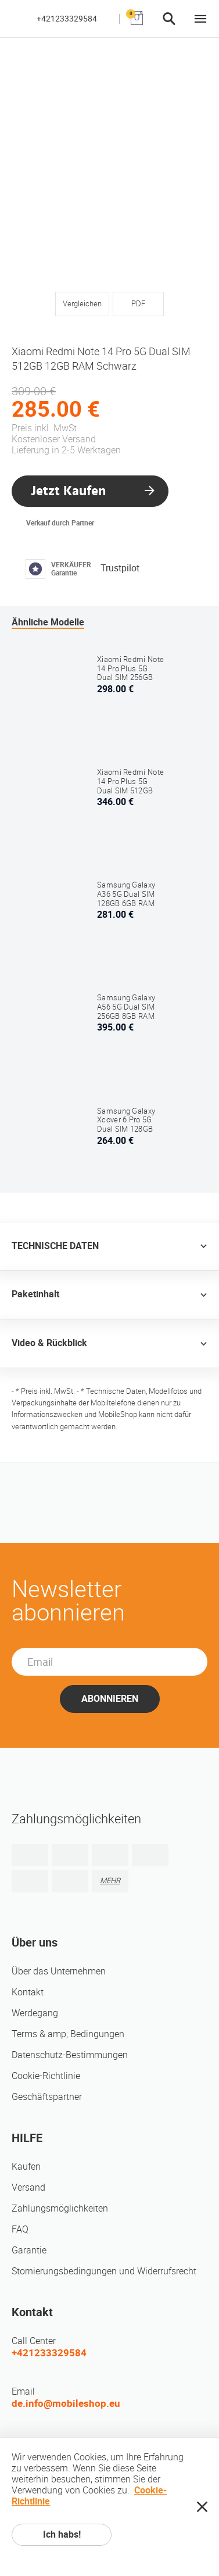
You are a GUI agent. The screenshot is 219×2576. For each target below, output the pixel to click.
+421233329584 (67, 18)
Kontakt (28, 1992)
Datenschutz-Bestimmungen (70, 2054)
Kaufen (26, 2166)
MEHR (110, 1880)
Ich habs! (62, 2534)
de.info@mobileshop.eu (66, 2403)
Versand (28, 2187)
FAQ (20, 2229)
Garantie (29, 2250)
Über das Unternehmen (59, 1971)
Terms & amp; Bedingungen (68, 2034)
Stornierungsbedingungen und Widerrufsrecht (104, 2271)
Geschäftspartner (47, 2096)
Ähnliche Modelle (48, 622)
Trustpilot (119, 568)
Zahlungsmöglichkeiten (60, 2208)
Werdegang (35, 2013)
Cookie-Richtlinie (46, 2075)
